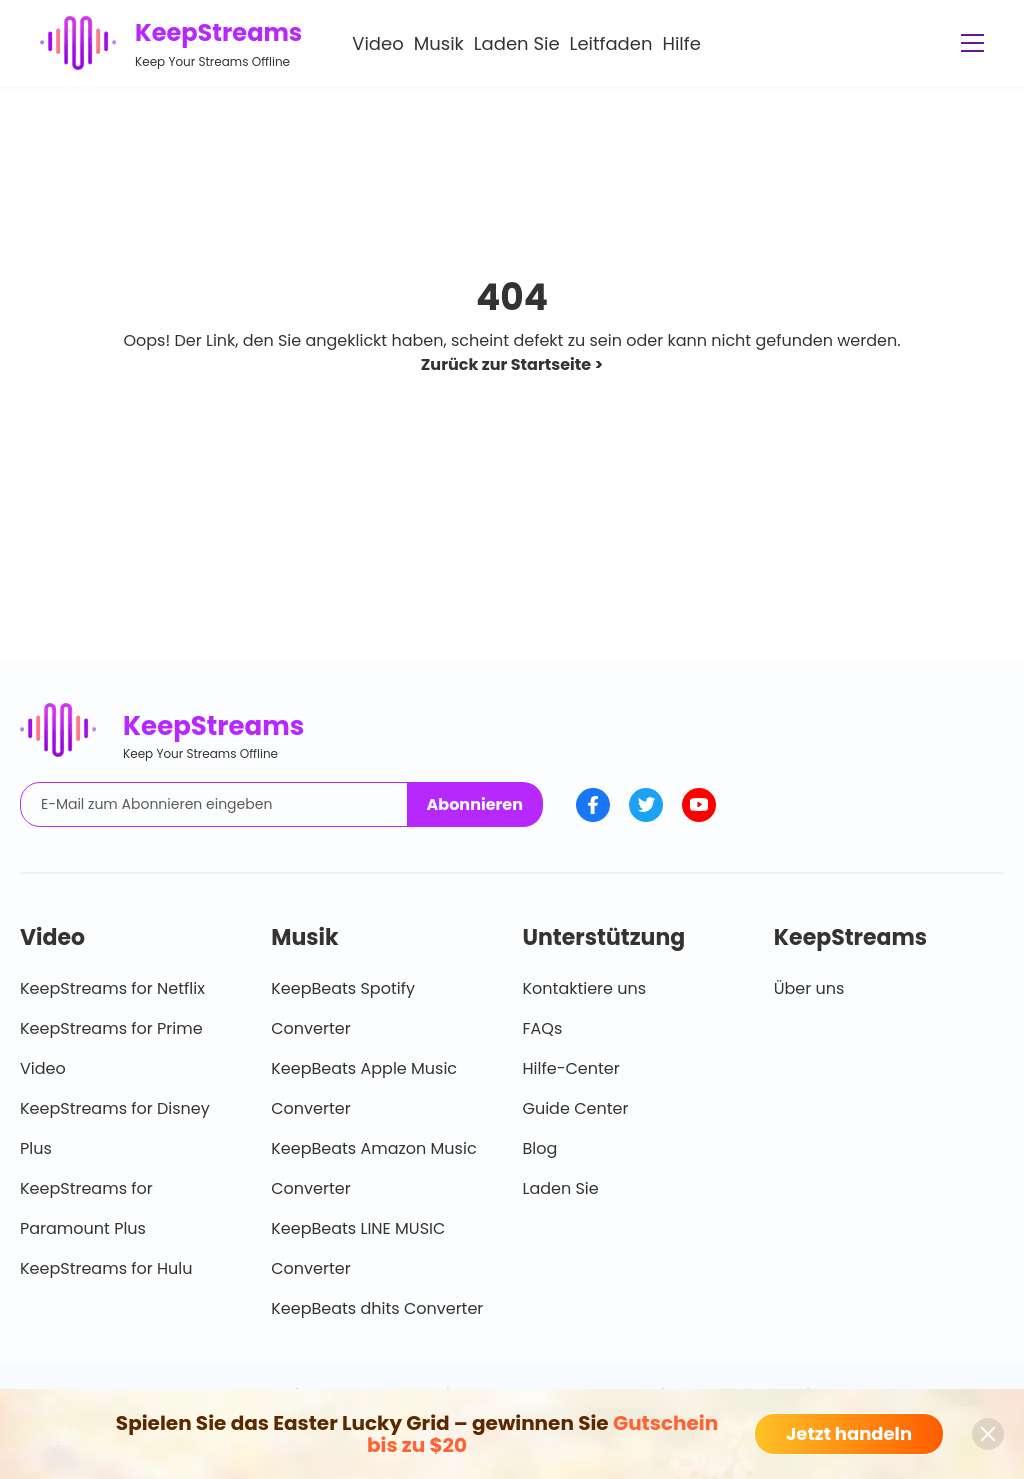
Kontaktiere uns (585, 988)
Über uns (809, 988)
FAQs (543, 1028)
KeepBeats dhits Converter (377, 1308)
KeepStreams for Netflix (112, 988)
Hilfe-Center (571, 1068)
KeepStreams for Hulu (106, 1268)
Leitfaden (611, 43)
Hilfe (681, 43)
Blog (540, 1148)
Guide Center (576, 1108)
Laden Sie (517, 43)
